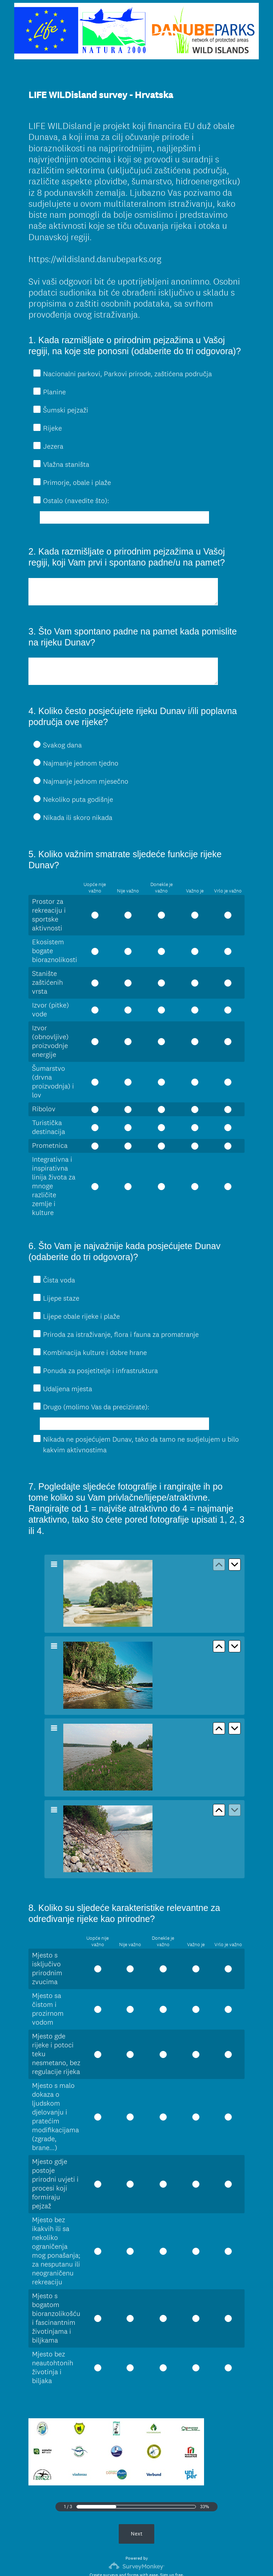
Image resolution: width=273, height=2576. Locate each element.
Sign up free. (172, 2524)
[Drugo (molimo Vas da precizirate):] (124, 1392)
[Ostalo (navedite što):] (124, 517)
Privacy (121, 2558)
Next (137, 2482)
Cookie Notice (146, 2558)
